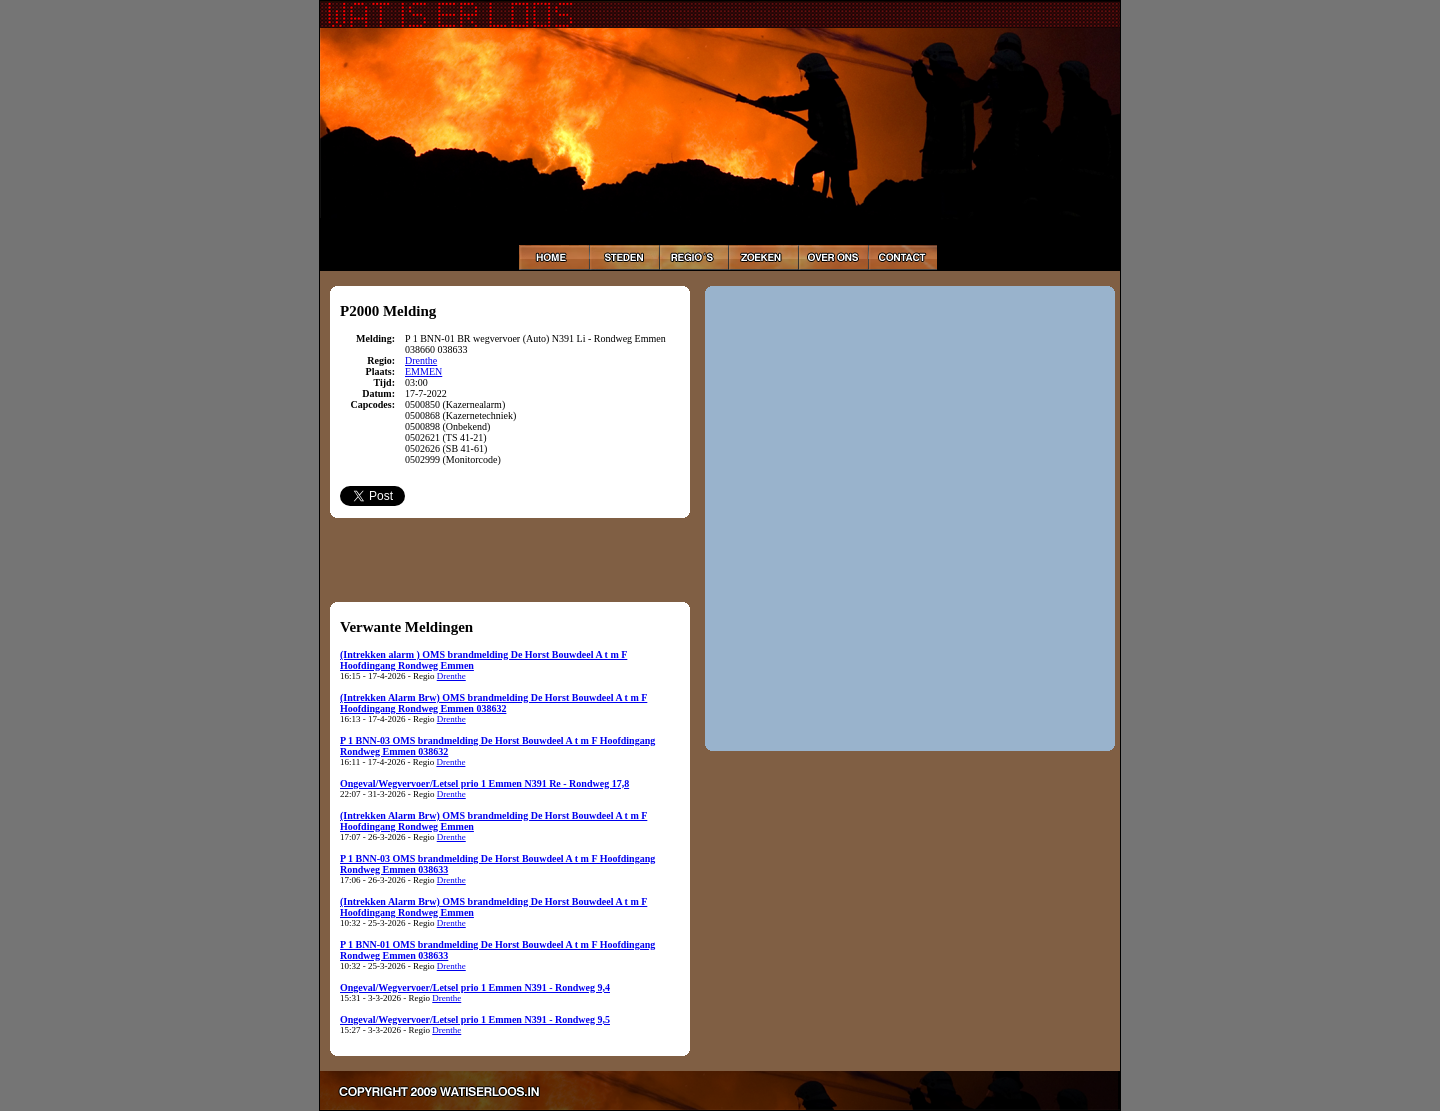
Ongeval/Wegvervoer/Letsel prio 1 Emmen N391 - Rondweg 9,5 (475, 1019)
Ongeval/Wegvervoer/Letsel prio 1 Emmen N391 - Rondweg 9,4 (475, 987)
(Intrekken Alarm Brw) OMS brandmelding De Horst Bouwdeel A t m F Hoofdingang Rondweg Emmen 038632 (493, 703)
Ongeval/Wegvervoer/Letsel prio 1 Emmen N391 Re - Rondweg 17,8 (484, 783)
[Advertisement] (510, 559)
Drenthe (421, 360)
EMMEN (423, 371)
